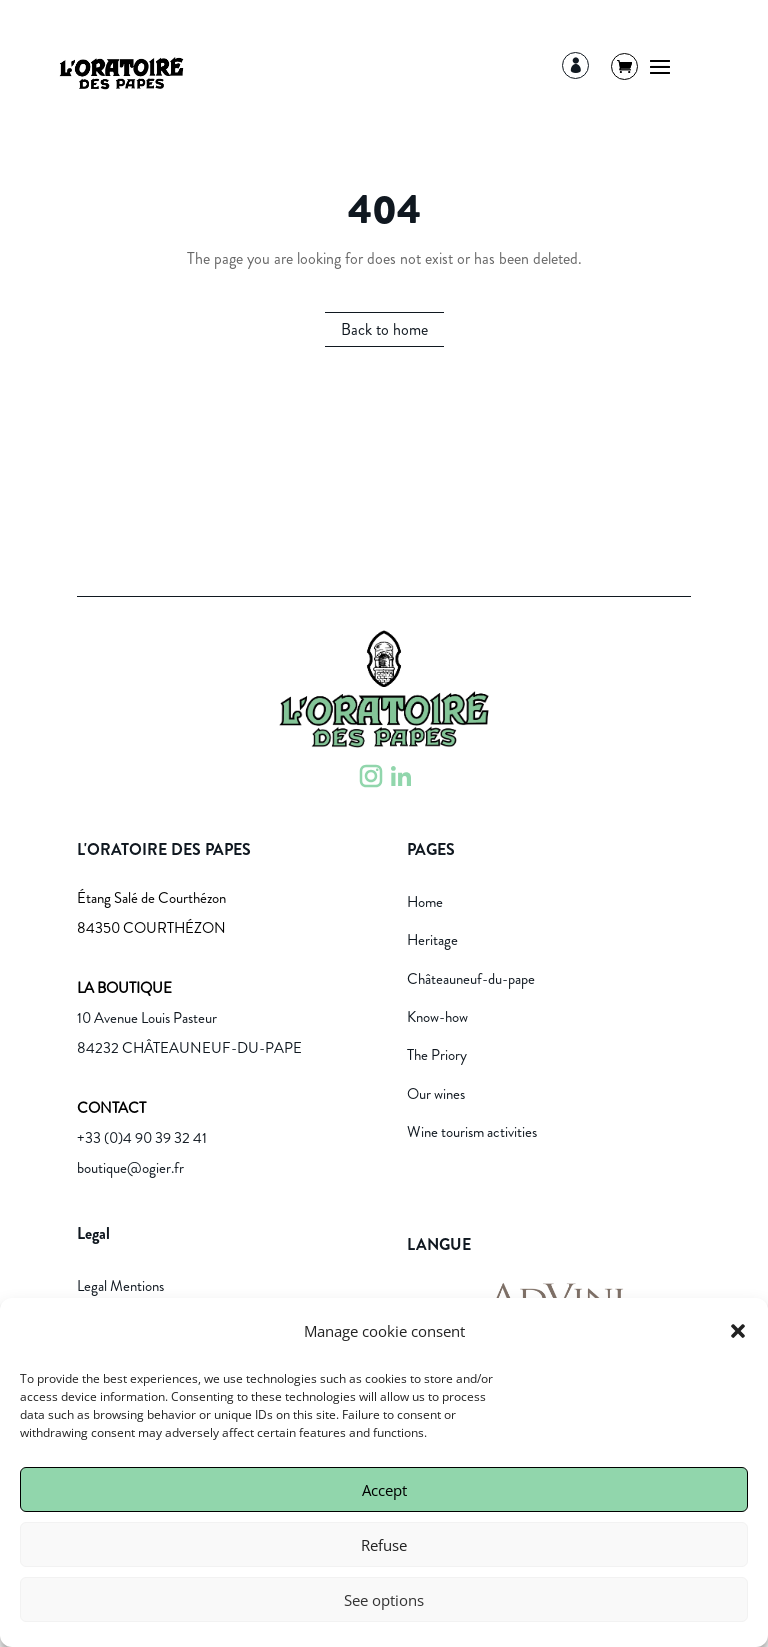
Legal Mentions (120, 1286)
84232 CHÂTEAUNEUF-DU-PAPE (189, 1048)
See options (384, 1600)
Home (425, 902)
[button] (738, 1331)
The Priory (437, 1055)
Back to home (384, 329)
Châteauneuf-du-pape (471, 979)
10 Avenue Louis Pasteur (147, 1018)
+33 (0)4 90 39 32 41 (142, 1138)
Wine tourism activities (472, 1132)
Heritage (432, 940)
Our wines (436, 1094)
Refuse (384, 1545)
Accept (384, 1490)
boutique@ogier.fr (130, 1168)
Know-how (437, 1017)
